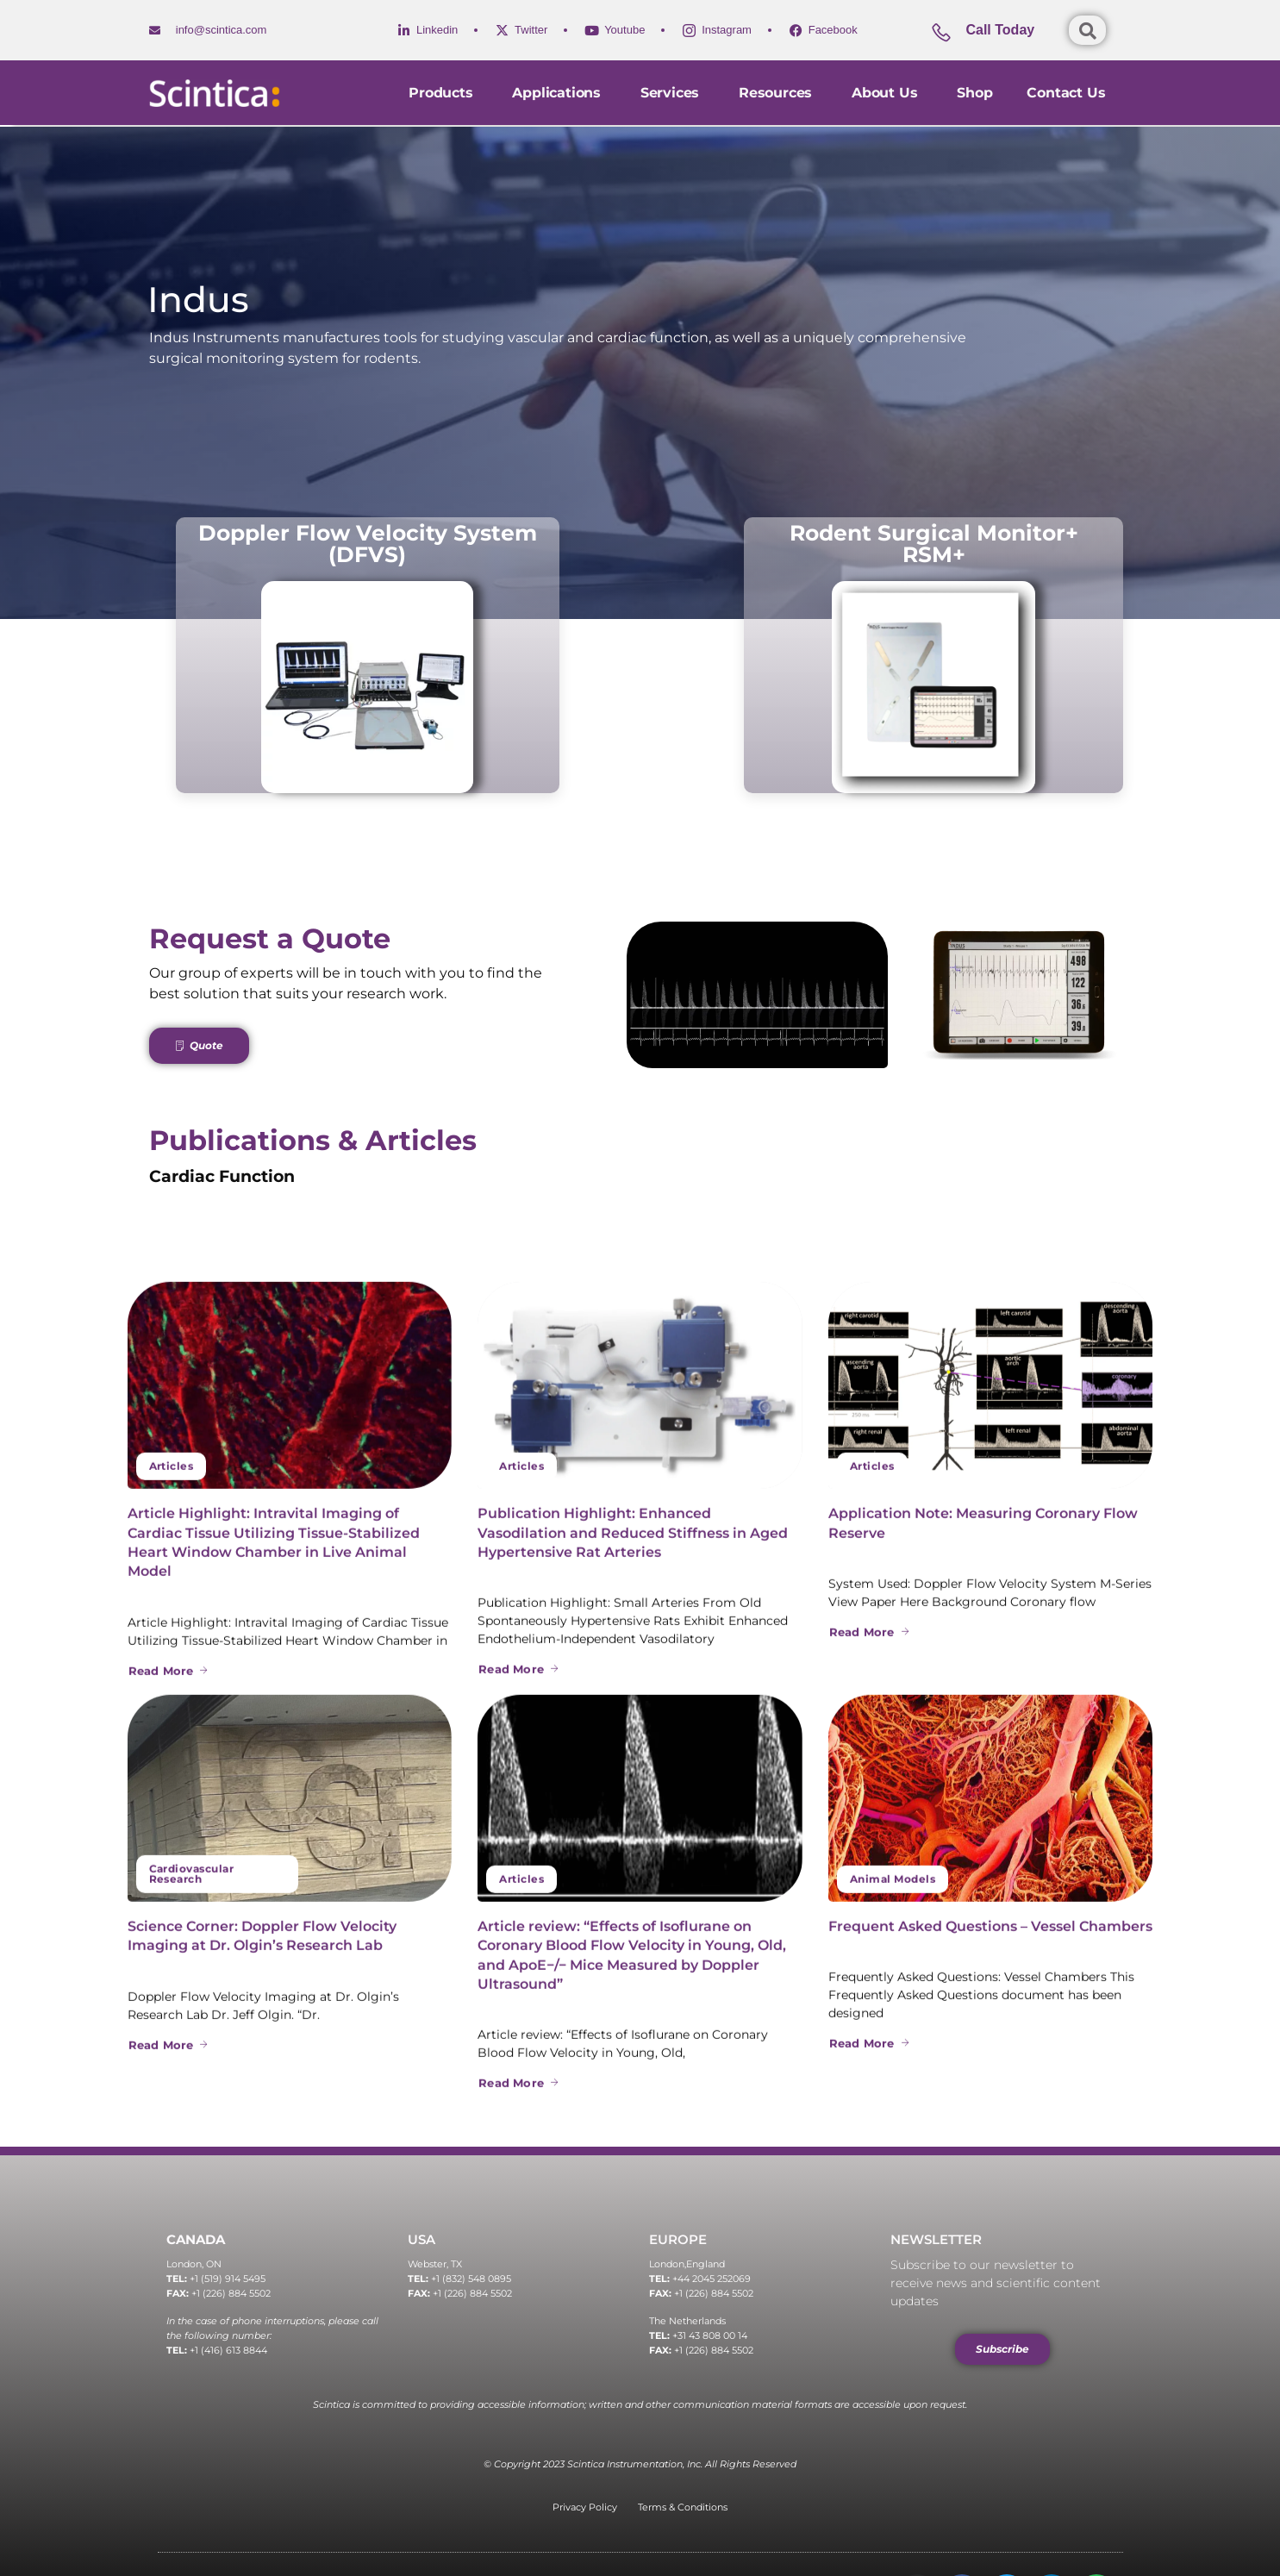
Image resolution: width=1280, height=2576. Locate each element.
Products (443, 92)
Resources (778, 92)
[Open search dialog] (1087, 30)
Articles (171, 2132)
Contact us (1066, 92)
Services (672, 92)
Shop (974, 92)
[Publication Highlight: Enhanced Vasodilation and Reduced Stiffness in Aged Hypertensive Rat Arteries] (640, 2051)
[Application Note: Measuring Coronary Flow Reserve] (990, 2051)
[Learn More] (997, 37)
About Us (887, 92)
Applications (558, 92)
